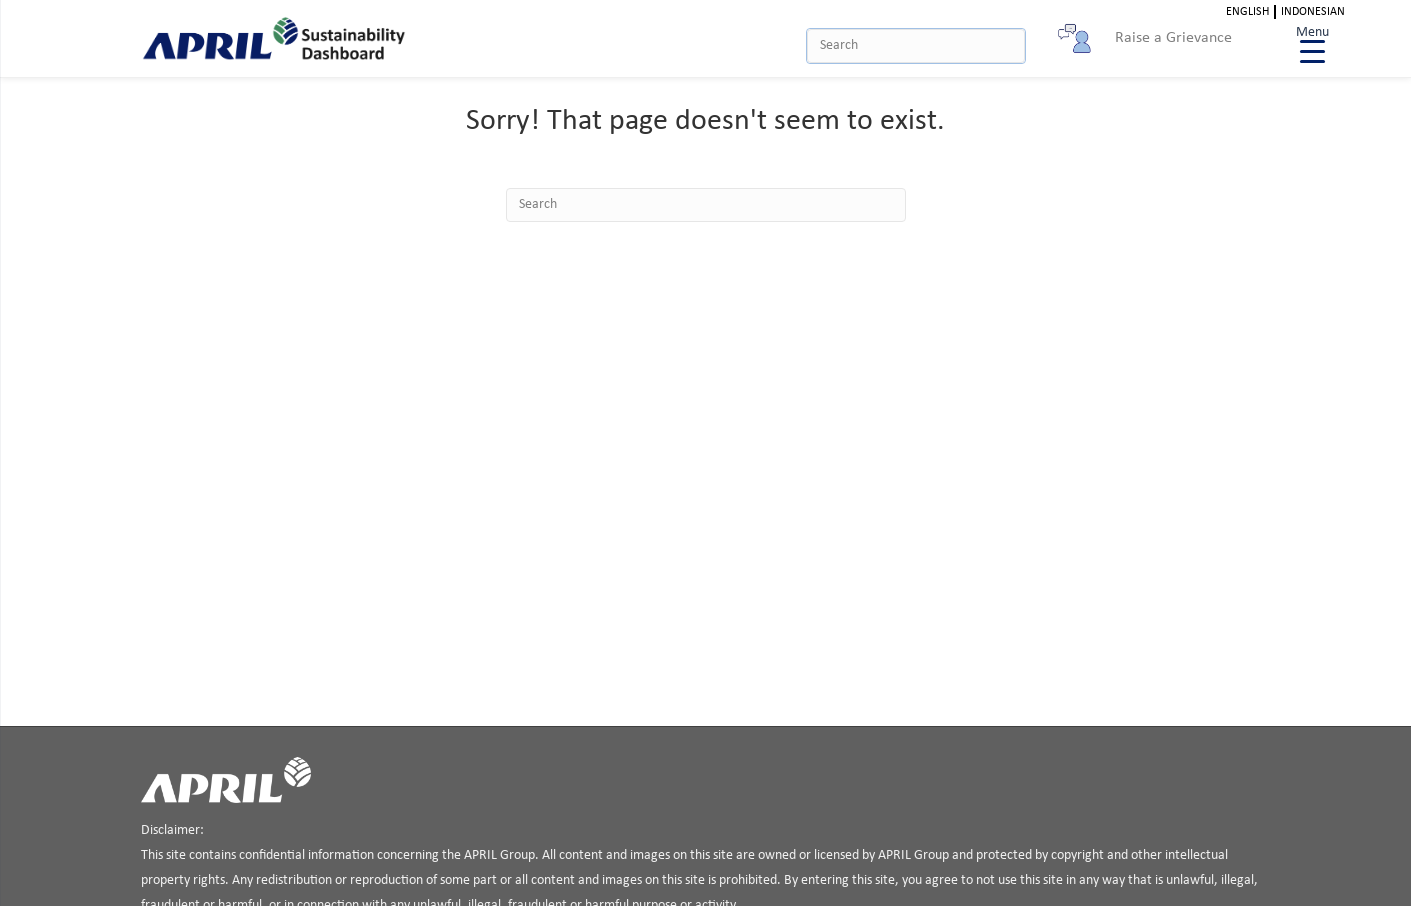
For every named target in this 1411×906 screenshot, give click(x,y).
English (1247, 12)
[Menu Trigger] (1312, 42)
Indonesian (1313, 12)
